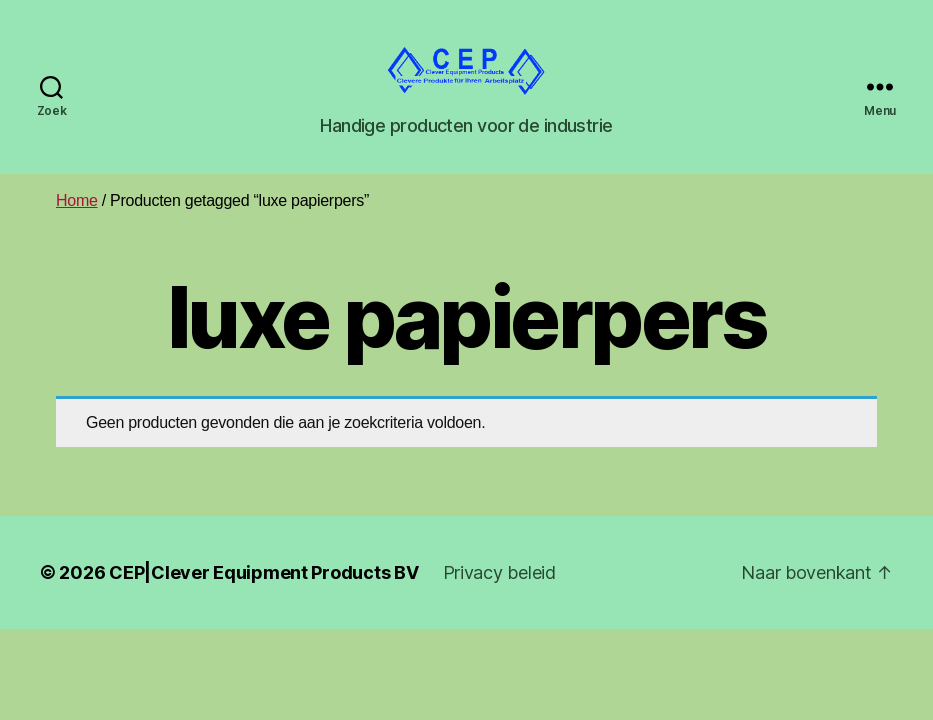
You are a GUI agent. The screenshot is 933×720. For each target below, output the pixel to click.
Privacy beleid (499, 595)
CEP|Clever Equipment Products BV (263, 595)
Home (77, 224)
